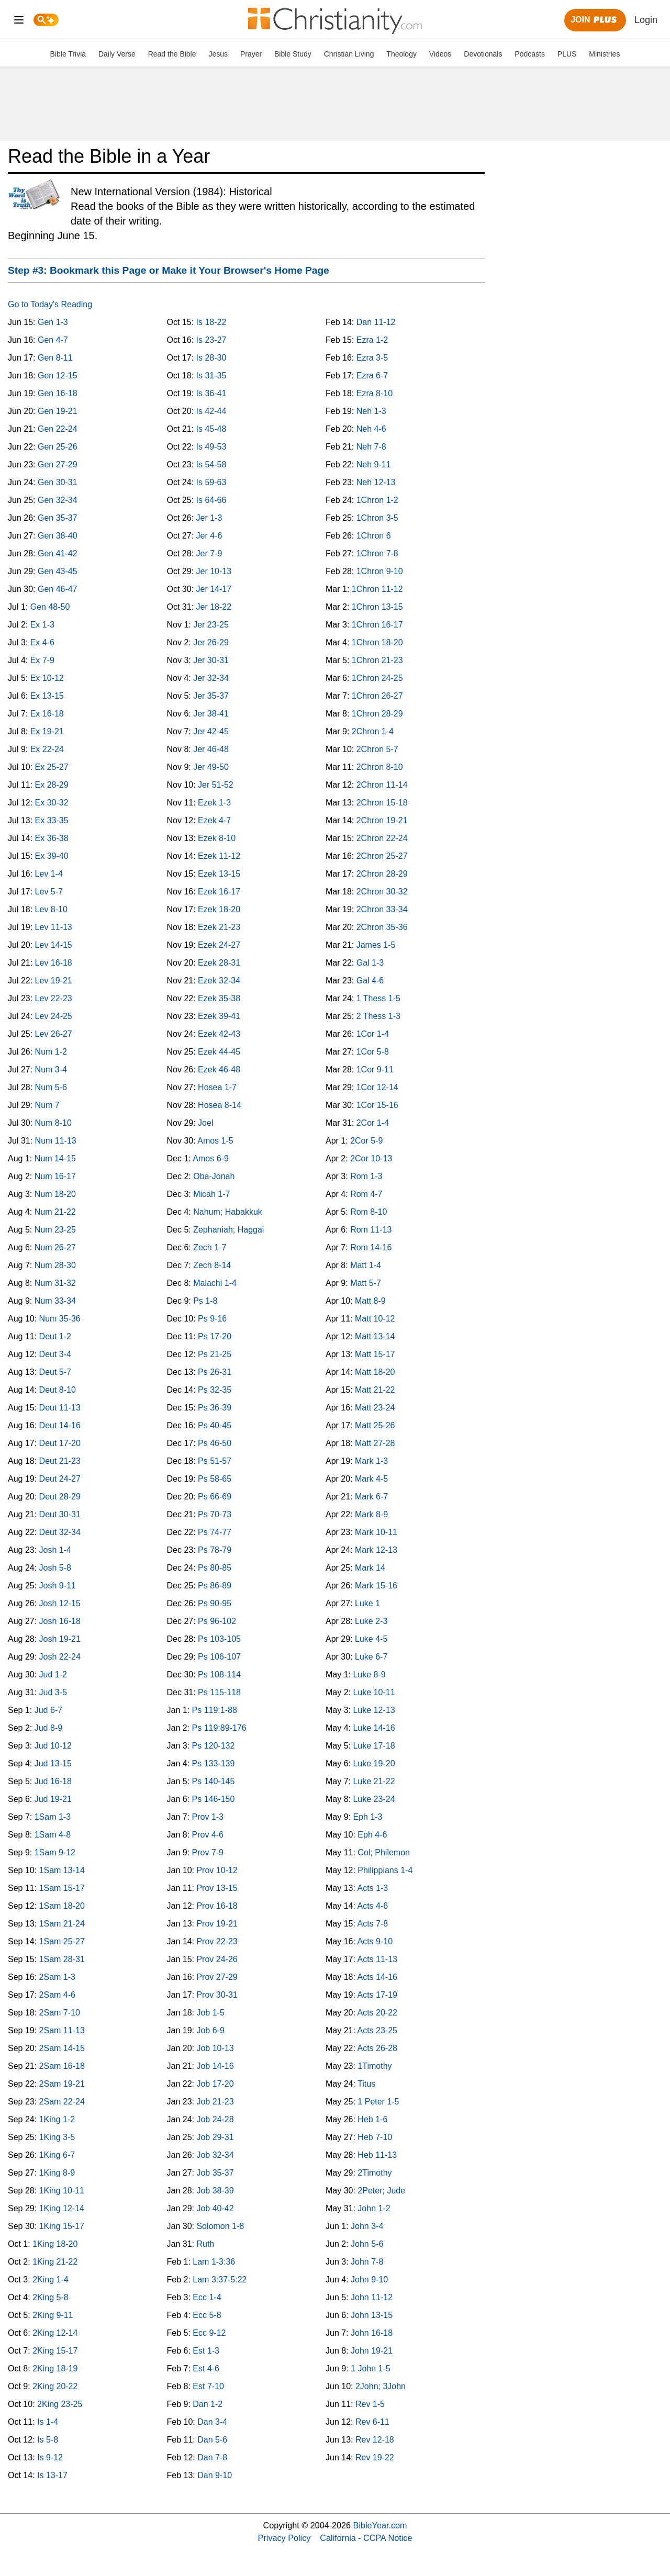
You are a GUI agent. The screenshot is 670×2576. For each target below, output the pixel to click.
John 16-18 (372, 2332)
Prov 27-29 (216, 1977)
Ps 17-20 (214, 1336)
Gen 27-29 (57, 464)
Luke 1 (367, 1603)
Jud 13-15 (53, 1763)
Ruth (205, 2243)
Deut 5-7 (55, 1372)
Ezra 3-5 (372, 357)
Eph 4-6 (372, 1834)
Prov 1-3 (208, 1816)
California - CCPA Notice (366, 2538)
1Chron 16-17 (377, 624)
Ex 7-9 (42, 660)
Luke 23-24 (374, 1799)
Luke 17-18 (374, 1745)
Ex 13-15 (47, 695)
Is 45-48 (211, 428)
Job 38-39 (214, 2190)
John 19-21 (372, 2350)
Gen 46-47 (57, 589)
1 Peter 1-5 (378, 2101)
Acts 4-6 (372, 1905)
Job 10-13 (214, 2048)
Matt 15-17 (375, 1354)
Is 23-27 (211, 339)
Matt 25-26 (375, 1425)
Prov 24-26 (216, 1959)
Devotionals (483, 54)
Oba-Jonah (213, 1176)
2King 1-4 (50, 2279)
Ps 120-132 (213, 1745)
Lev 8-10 (51, 909)
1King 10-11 (61, 2190)
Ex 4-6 (42, 642)
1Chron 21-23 (377, 660)
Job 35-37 (214, 2172)
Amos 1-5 (215, 1140)
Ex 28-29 (52, 784)
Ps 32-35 (214, 1389)
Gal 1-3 (370, 962)
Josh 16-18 (60, 1621)
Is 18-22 (211, 322)
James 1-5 (376, 944)
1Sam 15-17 (62, 1888)
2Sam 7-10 (59, 2012)
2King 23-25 (59, 2404)
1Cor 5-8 (372, 1051)
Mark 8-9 (371, 1514)
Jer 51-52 (215, 784)
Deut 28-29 (60, 1496)
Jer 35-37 (211, 695)
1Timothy (375, 2066)
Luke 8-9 (369, 1674)
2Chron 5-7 (377, 749)
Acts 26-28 (377, 2048)
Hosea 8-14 (219, 1105)
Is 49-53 (211, 446)
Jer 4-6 (209, 535)
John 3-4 (367, 2226)
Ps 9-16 (212, 1318)
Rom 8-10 (368, 1211)
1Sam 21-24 (62, 1923)
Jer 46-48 (211, 749)
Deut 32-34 (60, 1532)
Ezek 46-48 (219, 1069)
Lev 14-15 (53, 944)
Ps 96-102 (217, 1621)
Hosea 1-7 (217, 1087)
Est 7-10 (208, 2386)
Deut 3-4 (55, 1354)
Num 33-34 (55, 1300)
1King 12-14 (61, 2208)
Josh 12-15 (60, 1603)
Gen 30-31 (57, 482)
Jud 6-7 (48, 1710)
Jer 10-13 (214, 571)
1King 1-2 (57, 2119)
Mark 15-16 (376, 1585)
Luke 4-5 (371, 1638)
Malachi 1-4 (215, 1283)
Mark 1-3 (371, 1461)
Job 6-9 (210, 2030)
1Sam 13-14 (62, 1870)
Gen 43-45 (57, 571)
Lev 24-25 (53, 1016)
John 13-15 (372, 2315)
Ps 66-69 (214, 1496)
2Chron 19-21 (382, 820)
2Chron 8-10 (379, 767)
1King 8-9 (57, 2172)
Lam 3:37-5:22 (220, 2279)
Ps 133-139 (213, 1763)
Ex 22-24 (47, 749)
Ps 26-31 (214, 1372)
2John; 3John (380, 2386)
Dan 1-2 (207, 2404)
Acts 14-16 (377, 1977)
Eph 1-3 (367, 1816)
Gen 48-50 (50, 606)
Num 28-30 (55, 1265)
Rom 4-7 (366, 1194)
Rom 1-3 (366, 1176)
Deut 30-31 (60, 1514)
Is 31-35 (211, 375)
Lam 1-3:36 (214, 2261)
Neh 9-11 (373, 464)
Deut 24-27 (60, 1478)
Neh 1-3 (371, 411)
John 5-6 (367, 2243)
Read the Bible (172, 54)
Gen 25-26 (57, 446)
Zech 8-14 (212, 1265)
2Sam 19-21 (62, 2083)
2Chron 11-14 (382, 784)
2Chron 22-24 (382, 838)
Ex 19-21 (47, 731)
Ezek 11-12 (219, 856)
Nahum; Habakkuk (227, 1211)
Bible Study (292, 54)
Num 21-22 (55, 1211)
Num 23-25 (55, 1229)
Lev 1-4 (49, 873)
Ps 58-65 (214, 1478)
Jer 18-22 (214, 606)
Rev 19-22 (374, 2457)
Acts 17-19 (377, 1994)
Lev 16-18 (53, 962)
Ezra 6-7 (372, 375)
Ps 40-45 (214, 1425)
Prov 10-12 (216, 1870)
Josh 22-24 (60, 1656)
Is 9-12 (50, 2457)
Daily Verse (117, 54)
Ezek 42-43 (219, 1033)
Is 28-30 (211, 357)
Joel (205, 1122)
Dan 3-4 (212, 2421)
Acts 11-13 (377, 1959)
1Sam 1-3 (53, 1816)
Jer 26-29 (211, 642)
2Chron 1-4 (373, 731)
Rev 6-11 (372, 2421)
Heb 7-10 (375, 2137)
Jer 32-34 (211, 678)
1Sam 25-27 (62, 1941)
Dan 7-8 (212, 2457)
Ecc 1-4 (207, 2297)
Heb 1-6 (372, 2119)
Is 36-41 (211, 393)
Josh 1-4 (55, 1549)
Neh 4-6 (371, 428)
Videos (440, 54)
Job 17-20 (214, 2083)
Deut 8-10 (57, 1389)
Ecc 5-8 (207, 2315)
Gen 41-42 (57, 553)
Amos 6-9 (210, 1158)
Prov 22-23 (216, 1941)
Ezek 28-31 (219, 962)
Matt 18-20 (375, 1372)
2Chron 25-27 (382, 856)
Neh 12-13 (376, 482)
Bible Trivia (68, 54)
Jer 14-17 (214, 589)
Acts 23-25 (377, 2030)
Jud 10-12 (53, 1745)
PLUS (567, 54)
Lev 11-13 (53, 927)
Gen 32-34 (57, 500)
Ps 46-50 (214, 1443)
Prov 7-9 (208, 1852)
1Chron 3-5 (377, 517)
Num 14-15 (55, 1158)
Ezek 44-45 (219, 1051)
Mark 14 (370, 1567)
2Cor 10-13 (371, 1158)
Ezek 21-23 (219, 927)
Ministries (604, 54)
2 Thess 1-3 (378, 1016)
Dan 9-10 (214, 2475)
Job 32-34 (214, 2155)
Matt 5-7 (365, 1283)
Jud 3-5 (53, 1692)
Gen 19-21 (57, 411)
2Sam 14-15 (62, 2048)
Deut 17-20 (60, 1443)
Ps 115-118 (219, 1692)
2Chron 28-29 (382, 873)
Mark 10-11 (376, 1532)
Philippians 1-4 (385, 1870)
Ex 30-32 (52, 802)
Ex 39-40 (52, 856)
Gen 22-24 (57, 428)
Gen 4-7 (53, 339)
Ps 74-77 (214, 1532)
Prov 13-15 (216, 1888)
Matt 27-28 (375, 1443)
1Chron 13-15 (377, 606)
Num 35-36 (60, 1318)
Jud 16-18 (53, 1781)
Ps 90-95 (214, 1603)
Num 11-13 (55, 1140)
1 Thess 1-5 (378, 998)
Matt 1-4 (365, 1265)
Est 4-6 (206, 2368)
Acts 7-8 (372, 1923)
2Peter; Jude (381, 2190)
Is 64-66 (211, 500)
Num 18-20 (55, 1194)
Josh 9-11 (57, 1585)
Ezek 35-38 (219, 998)
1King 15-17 (61, 2226)
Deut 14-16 (60, 1425)
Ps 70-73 (214, 1514)
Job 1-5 (210, 2012)
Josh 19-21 (60, 1638)
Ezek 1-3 (214, 802)
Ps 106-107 (219, 1656)
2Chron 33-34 (382, 909)
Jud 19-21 (53, 1799)
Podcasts (530, 54)
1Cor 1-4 (372, 1033)
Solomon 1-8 (220, 2226)
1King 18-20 (54, 2243)
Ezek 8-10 (217, 838)
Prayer (251, 54)
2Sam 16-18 (62, 2066)
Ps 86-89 (214, 1585)
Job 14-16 (214, 2066)
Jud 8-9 (48, 1727)
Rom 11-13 (371, 1229)
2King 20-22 (54, 2386)
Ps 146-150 (213, 1799)
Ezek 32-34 (219, 980)
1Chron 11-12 (377, 589)
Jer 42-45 (211, 731)
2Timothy (375, 2172)
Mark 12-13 (376, 1549)
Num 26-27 (55, 1247)
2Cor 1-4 (372, 1122)
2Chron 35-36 (382, 927)
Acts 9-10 (375, 1941)
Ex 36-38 (52, 838)
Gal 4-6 (370, 980)
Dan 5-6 (212, 2439)
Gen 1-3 (53, 322)
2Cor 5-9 (366, 1140)
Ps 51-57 (214, 1461)
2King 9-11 (52, 2315)
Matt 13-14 (375, 1336)
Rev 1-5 (370, 2404)
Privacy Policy (284, 2538)
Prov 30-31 (216, 1994)
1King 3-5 (57, 2137)
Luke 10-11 (374, 1692)
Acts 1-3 (372, 1888)
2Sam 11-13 (62, 2030)
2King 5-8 (50, 2297)
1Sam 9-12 (55, 1852)
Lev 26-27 (53, 1033)
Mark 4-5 (371, 1478)
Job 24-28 (214, 2119)
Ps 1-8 (205, 1300)
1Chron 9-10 (379, 571)
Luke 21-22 (374, 1781)
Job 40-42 (214, 2208)
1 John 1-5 (370, 2368)
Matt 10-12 (375, 1318)
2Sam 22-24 (62, 2101)
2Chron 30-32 (382, 891)
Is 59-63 (211, 482)
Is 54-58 (211, 464)
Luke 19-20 (374, 1763)
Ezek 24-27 (219, 944)
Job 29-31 (214, 2137)
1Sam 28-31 (62, 1959)
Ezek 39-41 (219, 1016)
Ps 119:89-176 (219, 1727)
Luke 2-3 (371, 1621)
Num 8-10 (53, 1122)
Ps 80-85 (214, 1567)
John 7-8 (367, 2261)
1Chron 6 (373, 535)
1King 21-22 (54, 2261)
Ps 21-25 (214, 1354)
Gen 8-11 (55, 357)
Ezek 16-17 (219, 891)
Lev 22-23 (53, 998)
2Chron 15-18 (382, 802)
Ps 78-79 (214, 1549)
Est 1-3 (206, 2350)
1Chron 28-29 (377, 713)
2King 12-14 (54, 2332)
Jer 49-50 (211, 767)
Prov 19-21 (216, 1923)
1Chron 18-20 (377, 642)
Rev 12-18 (374, 2439)
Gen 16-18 (57, 393)
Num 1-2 (51, 1051)
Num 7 (47, 1105)
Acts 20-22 (377, 2012)
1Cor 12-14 (377, 1087)
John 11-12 (372, 2297)
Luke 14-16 (374, 1727)
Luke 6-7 (371, 1656)
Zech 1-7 (209, 1247)
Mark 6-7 (371, 1496)
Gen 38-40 (57, 535)
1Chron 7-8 (377, 553)
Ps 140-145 (213, 1781)
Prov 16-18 (216, 1905)
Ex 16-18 (47, 713)
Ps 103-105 (219, 1638)
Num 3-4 (51, 1069)
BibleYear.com (380, 2525)
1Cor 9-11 (375, 1069)
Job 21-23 (214, 2101)
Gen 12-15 (57, 375)
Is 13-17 (52, 2475)
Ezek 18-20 (219, 909)
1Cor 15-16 (377, 1105)
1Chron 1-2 (377, 500)
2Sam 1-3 (57, 1977)
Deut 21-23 (60, 1461)
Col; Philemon (384, 1852)
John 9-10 (369, 2279)
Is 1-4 (47, 2421)
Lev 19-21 (53, 980)
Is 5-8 (47, 2439)
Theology (401, 54)
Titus (366, 2083)
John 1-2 (374, 2208)
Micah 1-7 (211, 1194)
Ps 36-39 (214, 1407)
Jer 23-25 (211, 624)
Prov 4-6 (208, 1834)
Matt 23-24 (375, 1407)
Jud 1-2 (53, 1674)
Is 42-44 (211, 411)
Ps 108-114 (219, 1674)
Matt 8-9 (370, 1300)
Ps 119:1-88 (214, 1710)
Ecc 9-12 (209, 2332)
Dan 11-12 (376, 322)
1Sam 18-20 (62, 1905)
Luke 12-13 (374, 1710)
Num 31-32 (55, 1283)
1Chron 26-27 (377, 695)
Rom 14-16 (371, 1247)
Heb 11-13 (377, 2155)
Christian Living (349, 54)
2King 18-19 (54, 2368)
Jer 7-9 (209, 553)
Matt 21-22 (375, 1389)
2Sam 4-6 (57, 1994)
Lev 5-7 (49, 891)
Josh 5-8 (55, 1567)
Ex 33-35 (52, 820)
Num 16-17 (55, 1176)
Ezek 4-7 (214, 820)
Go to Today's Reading (50, 304)
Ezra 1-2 (372, 339)
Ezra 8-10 (374, 393)
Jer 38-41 (211, 713)
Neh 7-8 (371, 446)
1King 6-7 (57, 2155)
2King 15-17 (54, 2350)
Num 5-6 (51, 1087)
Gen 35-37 (57, 517)
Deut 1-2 (55, 1336)
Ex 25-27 (52, 767)
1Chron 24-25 (377, 678)
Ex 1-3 (42, 624)
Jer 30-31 (211, 660)
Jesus (218, 54)
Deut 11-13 (60, 1407)
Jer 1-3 (209, 517)
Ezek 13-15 (219, 873)
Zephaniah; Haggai (228, 1229)
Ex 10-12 (47, 678)
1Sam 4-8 (53, 1834)
